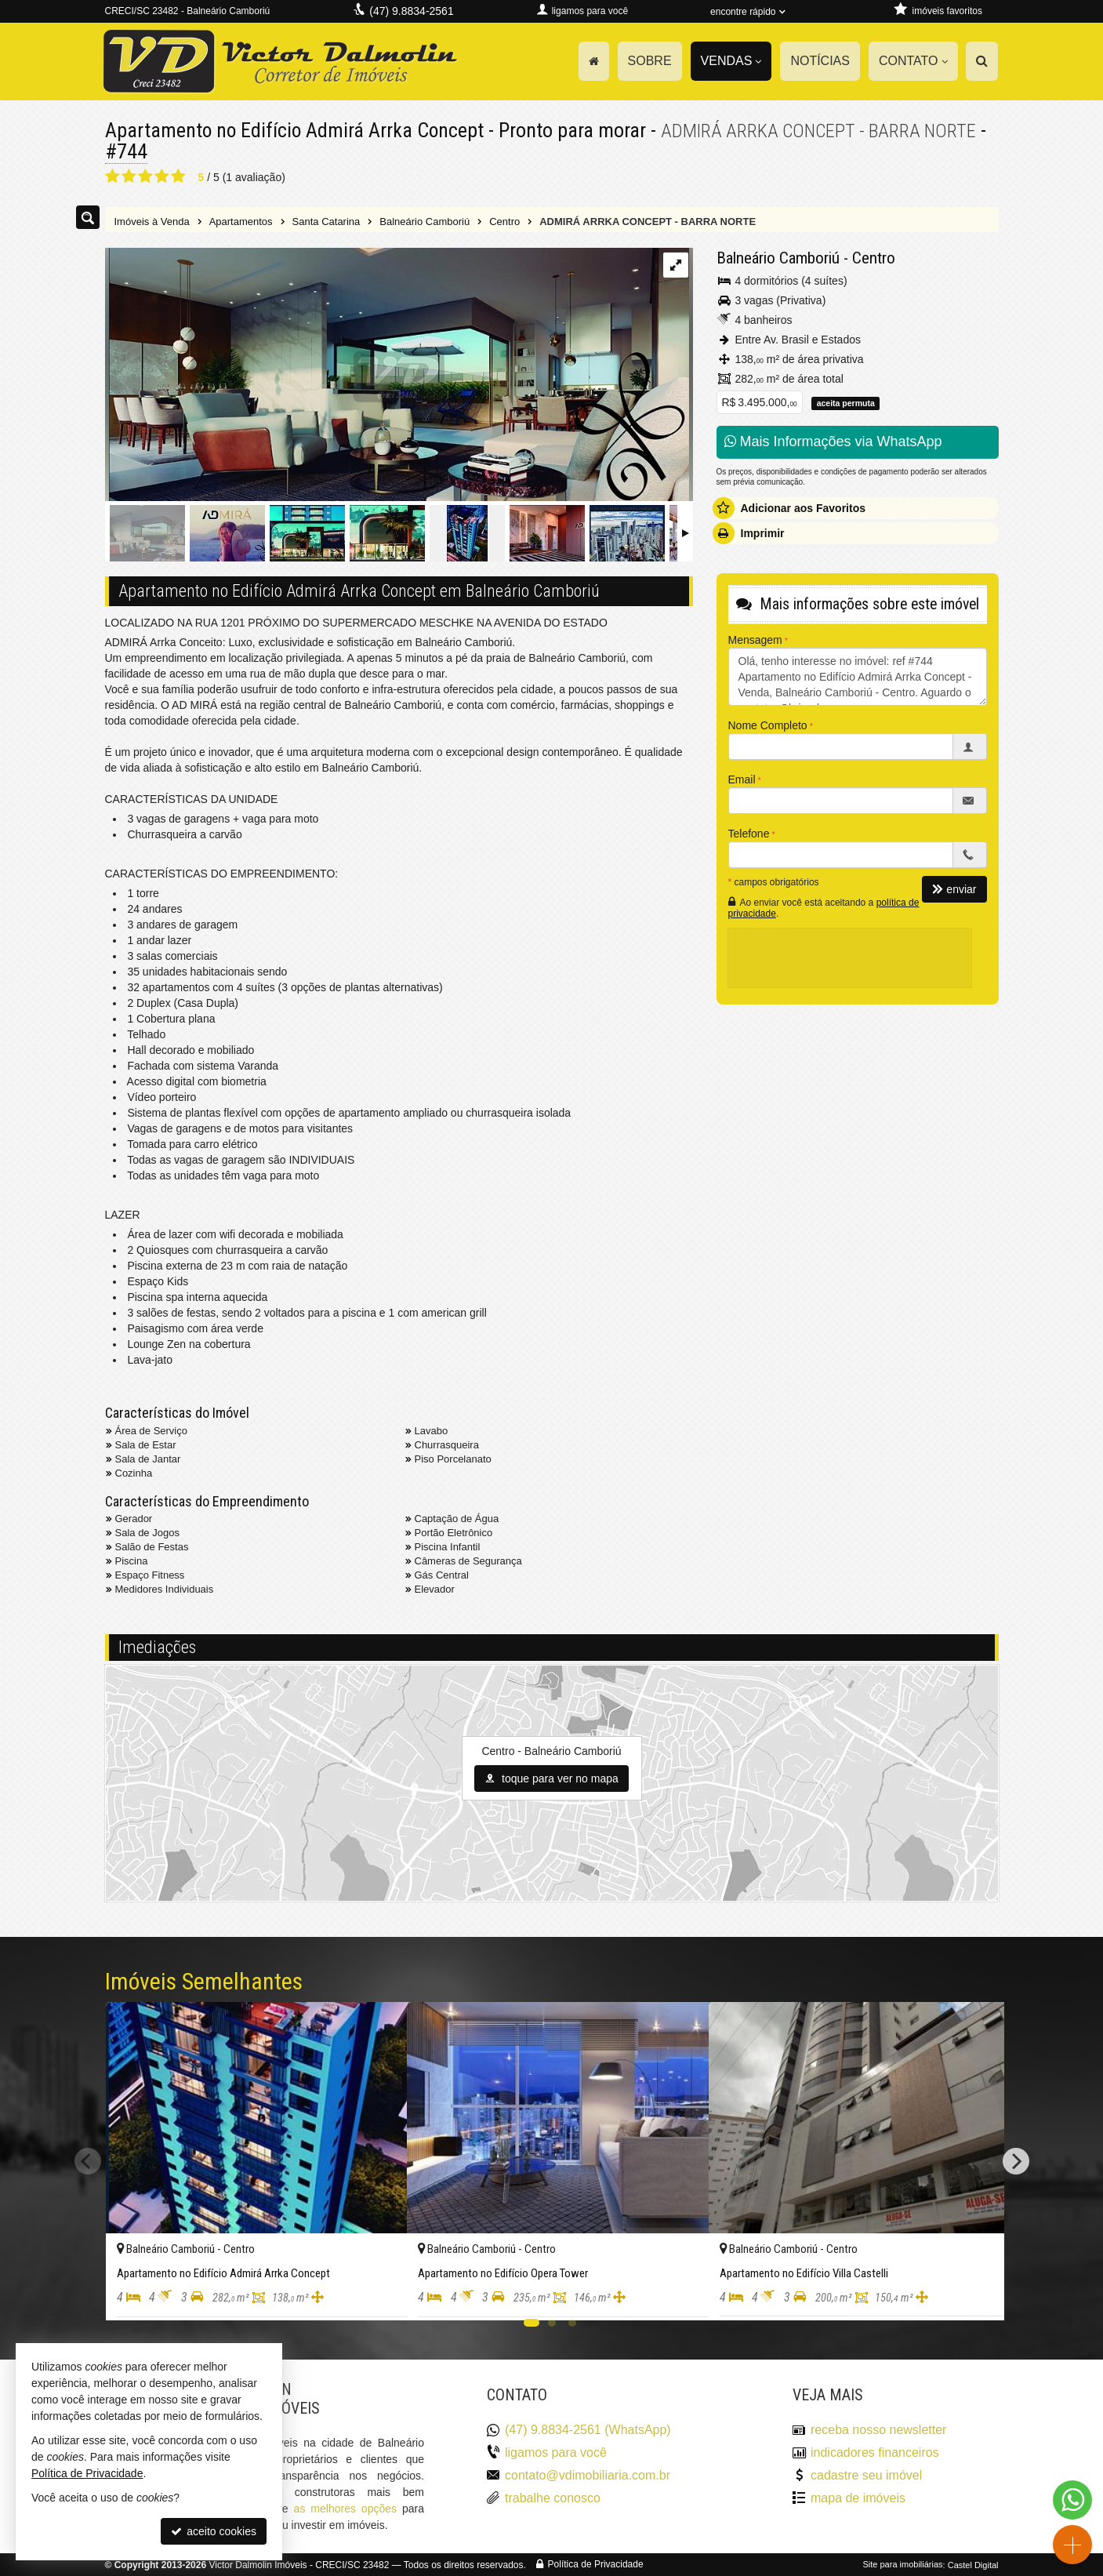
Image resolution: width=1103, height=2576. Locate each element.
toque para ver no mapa (551, 1777)
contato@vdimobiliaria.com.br (587, 2474)
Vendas (731, 60)
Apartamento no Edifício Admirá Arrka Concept (296, 130)
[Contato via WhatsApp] (1072, 2500)
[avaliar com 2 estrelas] (129, 175)
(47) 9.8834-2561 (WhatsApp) (588, 2429)
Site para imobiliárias (902, 2564)
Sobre (650, 60)
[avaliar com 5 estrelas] (178, 175)
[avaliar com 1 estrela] (112, 175)
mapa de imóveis (858, 2497)
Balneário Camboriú (778, 257)
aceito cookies (213, 2531)
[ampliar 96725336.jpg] (397, 375)
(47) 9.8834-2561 (411, 11)
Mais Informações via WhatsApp (833, 441)
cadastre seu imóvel (866, 2474)
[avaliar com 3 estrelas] (145, 175)
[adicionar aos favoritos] (378, 2294)
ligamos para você (556, 2452)
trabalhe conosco (552, 2497)
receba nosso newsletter (878, 2429)
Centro (873, 257)
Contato (913, 60)
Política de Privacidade (596, 2564)
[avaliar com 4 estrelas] (161, 175)
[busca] (982, 61)
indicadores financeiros (875, 2452)
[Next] (1016, 2160)
